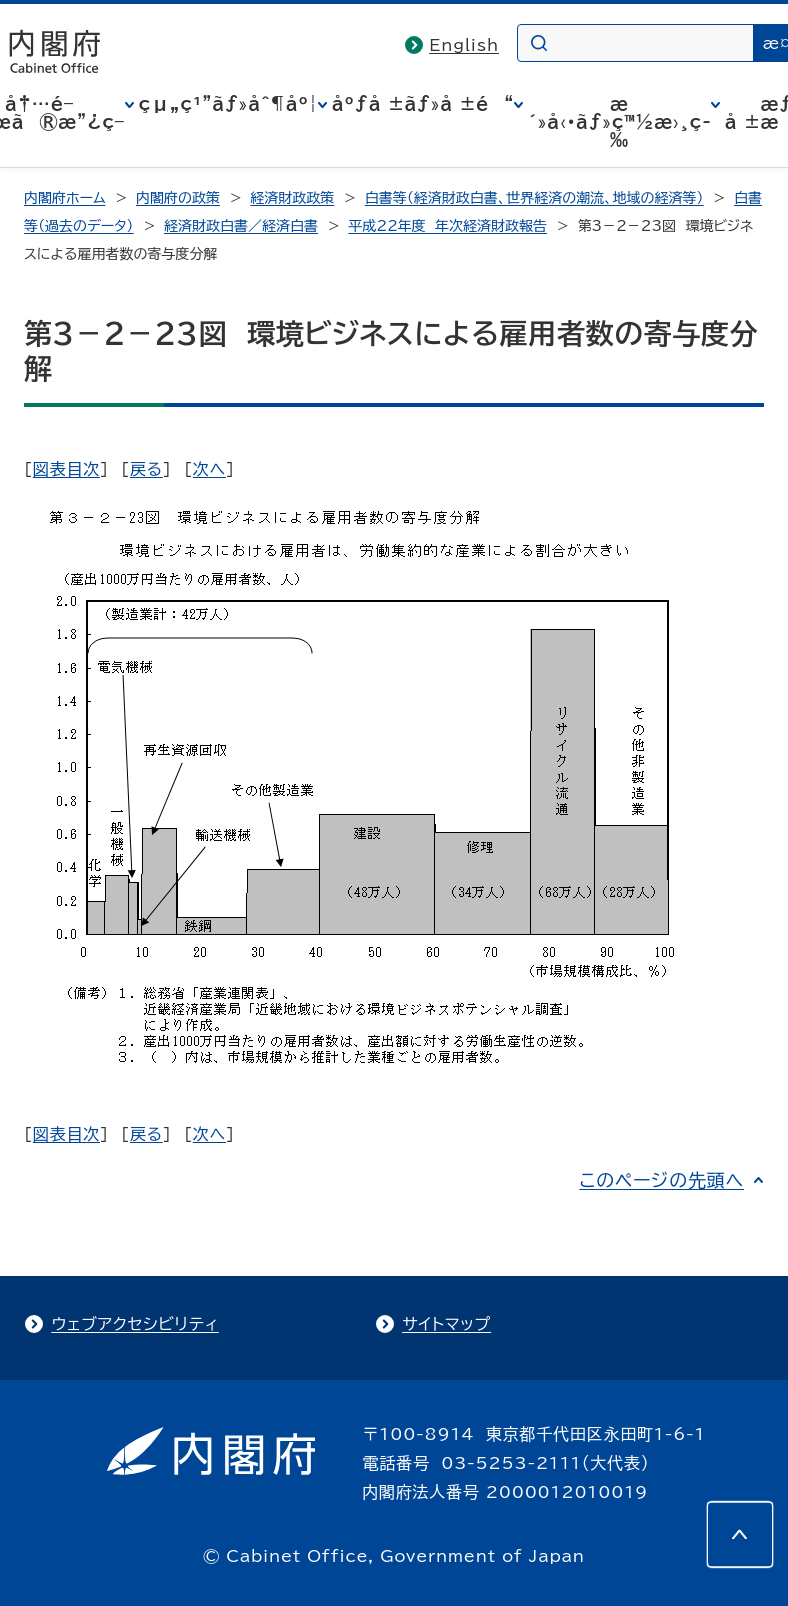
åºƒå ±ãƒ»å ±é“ (423, 104)
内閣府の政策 (178, 198)
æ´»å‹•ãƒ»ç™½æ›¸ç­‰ (619, 122)
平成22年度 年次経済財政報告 (448, 226)
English (464, 45)
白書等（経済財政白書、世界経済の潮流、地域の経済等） (534, 198)
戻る (146, 469)
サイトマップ (446, 1324)
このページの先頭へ (661, 1180)
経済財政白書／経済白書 (241, 226)
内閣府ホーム (64, 198)
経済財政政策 (292, 198)
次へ (209, 469)
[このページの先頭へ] (740, 1534)
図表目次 (66, 469)
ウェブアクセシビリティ (134, 1324)
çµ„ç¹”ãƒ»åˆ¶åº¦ (228, 104)
